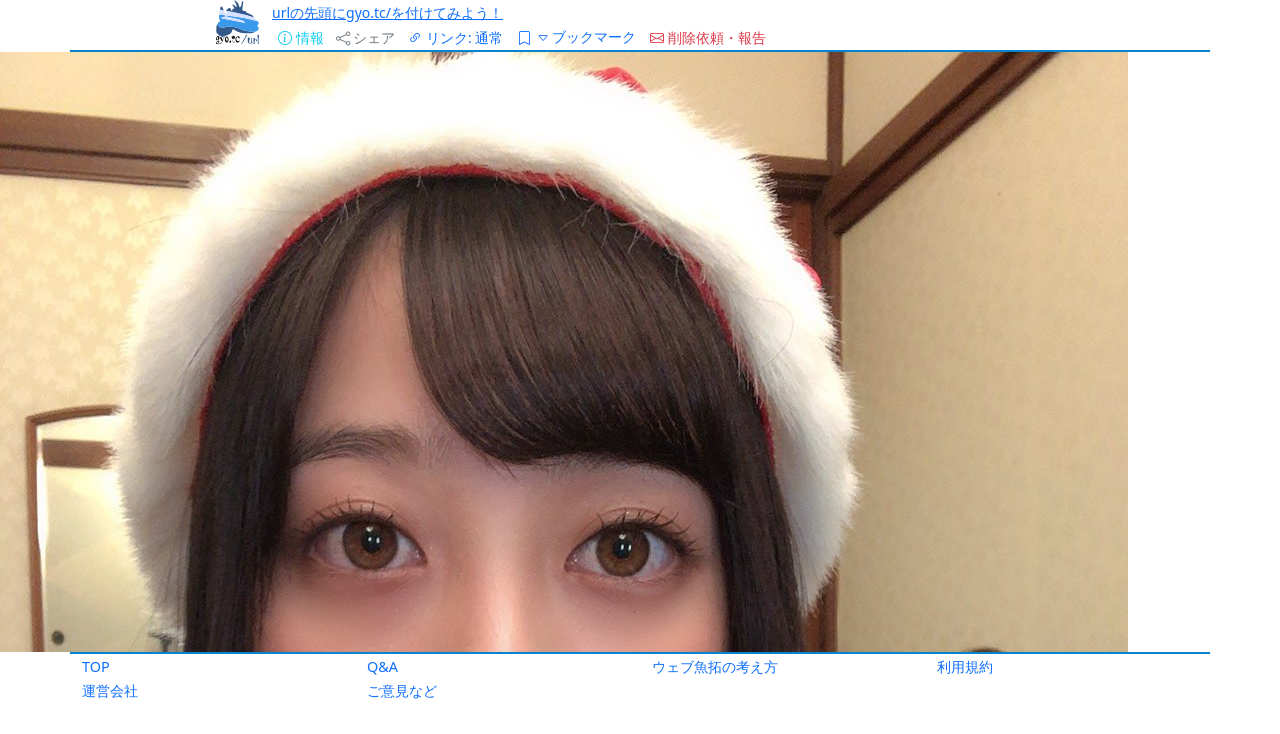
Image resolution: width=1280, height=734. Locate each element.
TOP (96, 666)
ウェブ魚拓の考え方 (715, 666)
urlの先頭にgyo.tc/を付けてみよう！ (387, 12)
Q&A (382, 666)
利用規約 (965, 666)
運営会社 (110, 690)
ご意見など (402, 690)
